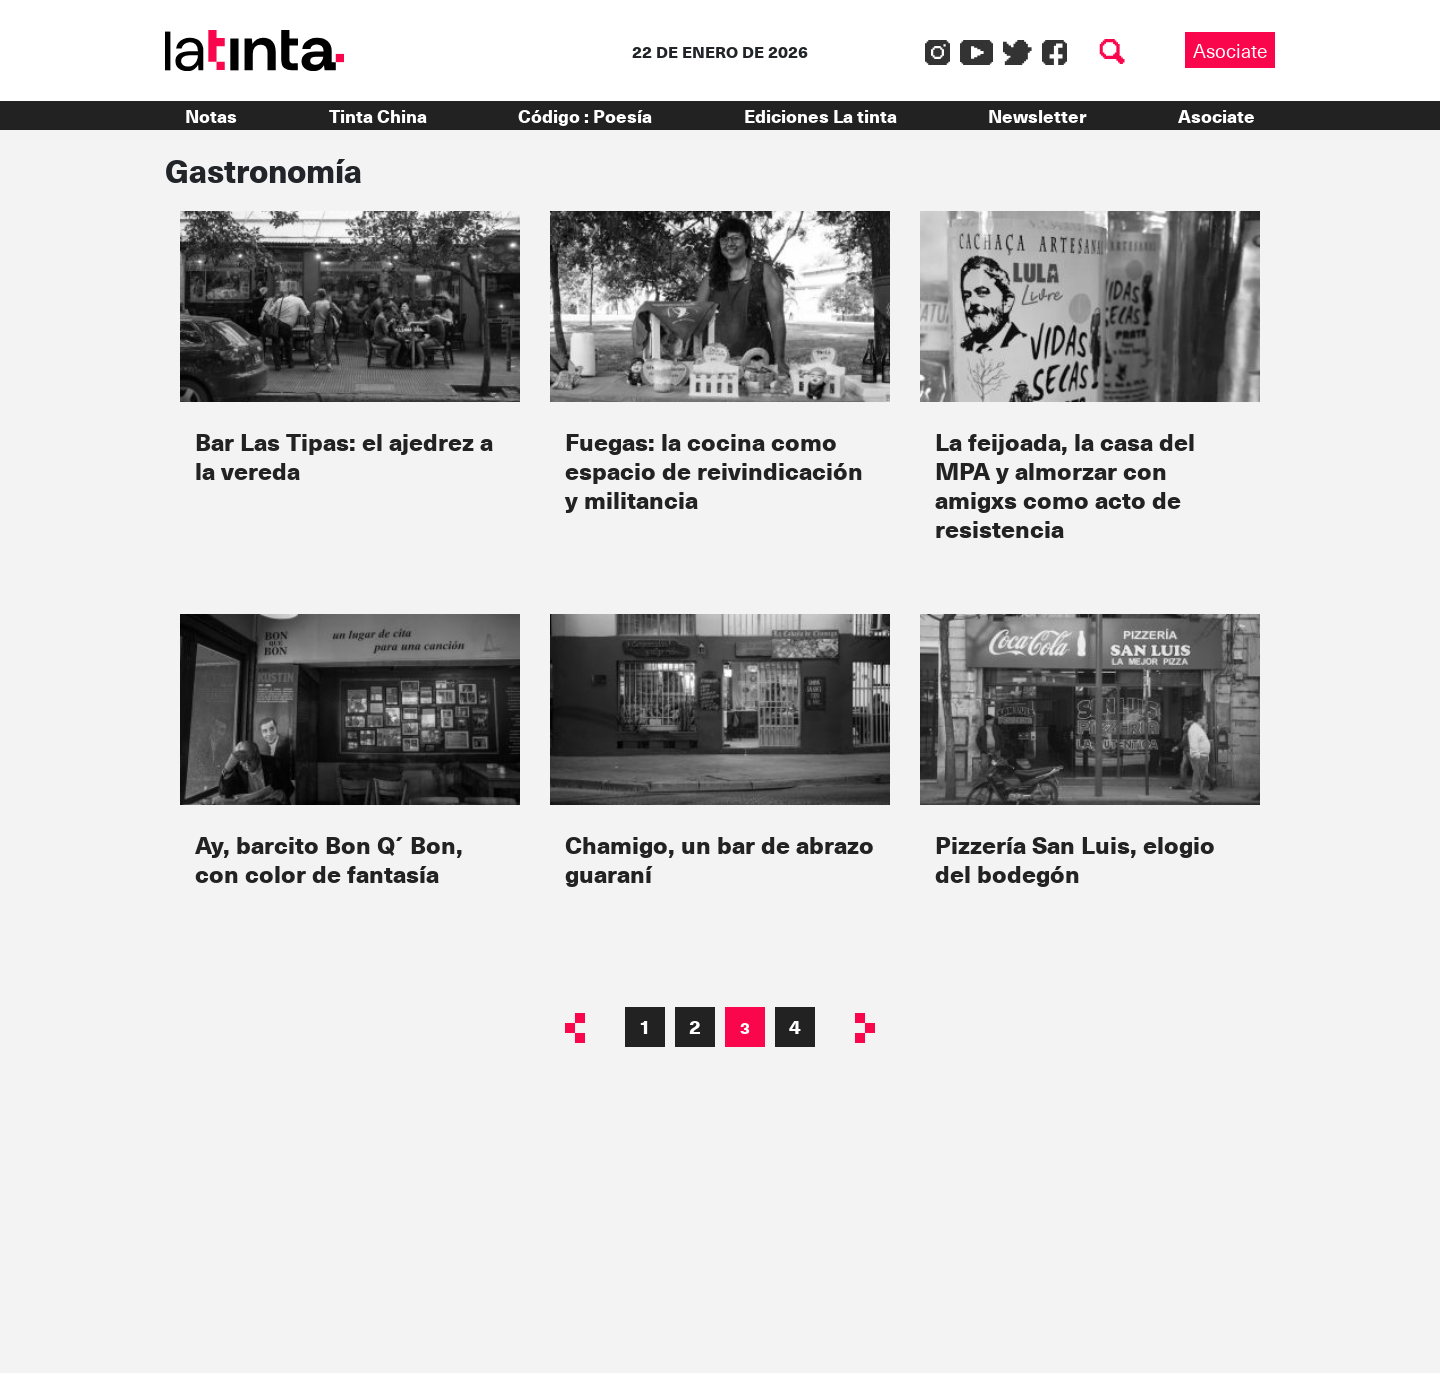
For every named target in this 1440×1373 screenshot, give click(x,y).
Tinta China (378, 115)
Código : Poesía (585, 115)
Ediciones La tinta (820, 115)
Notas (211, 115)
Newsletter (1037, 115)
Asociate (1230, 50)
